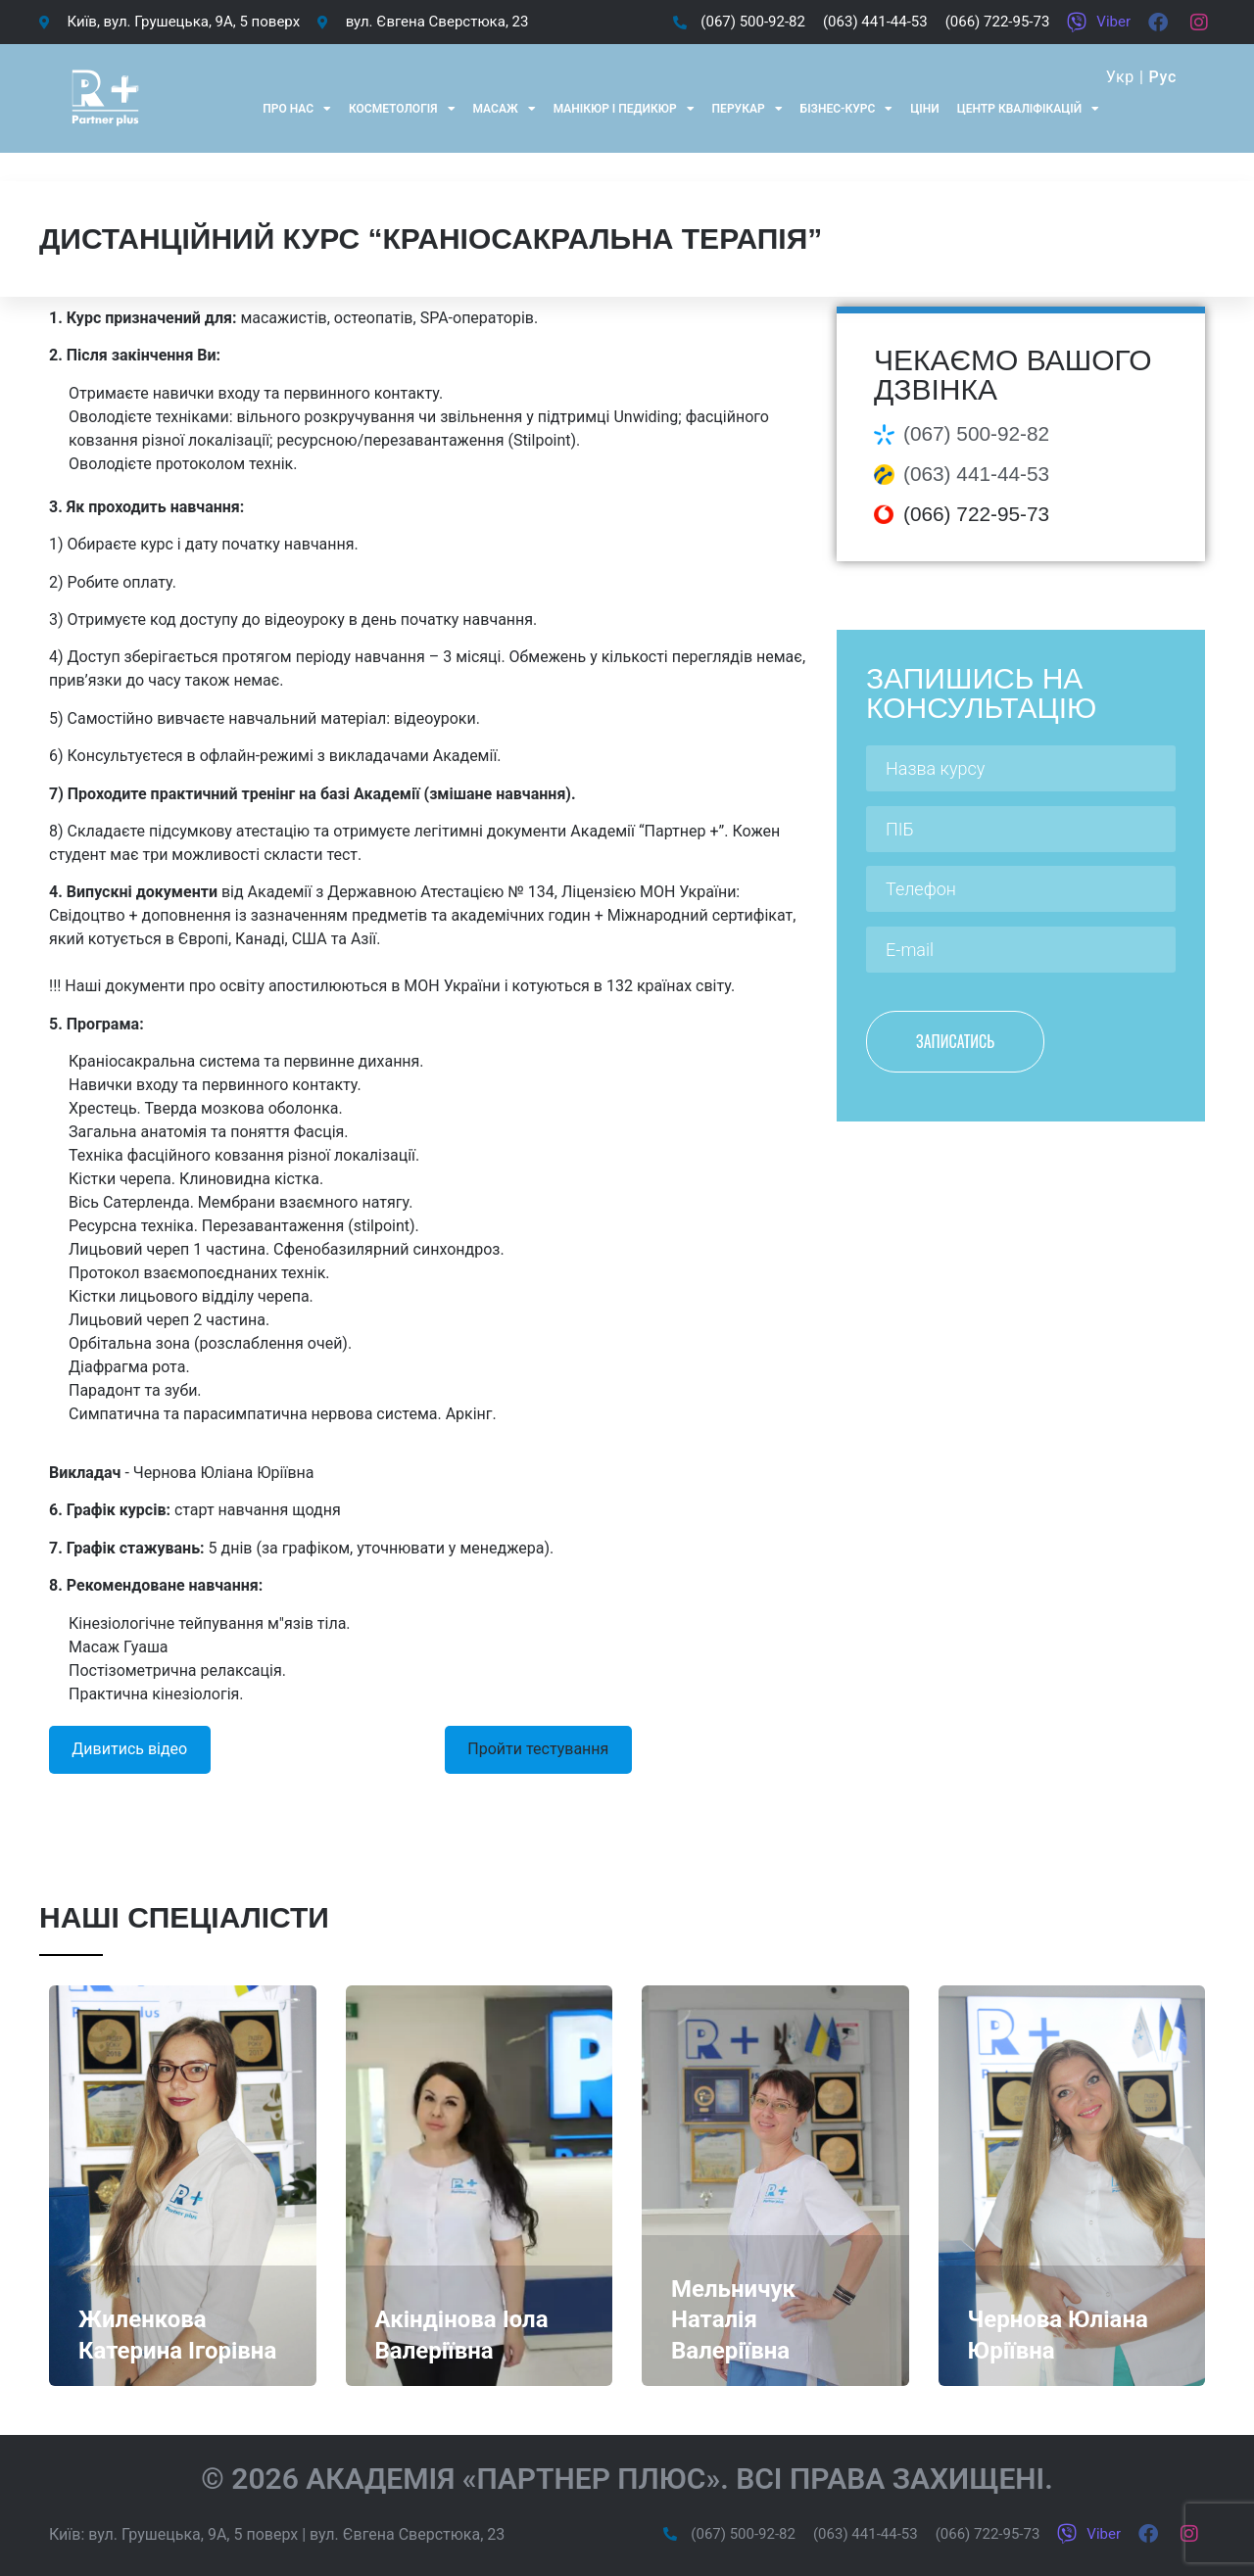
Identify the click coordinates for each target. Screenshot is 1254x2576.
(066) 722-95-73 (976, 513)
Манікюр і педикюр (624, 108)
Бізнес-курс (846, 108)
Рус (1162, 77)
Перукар (747, 108)
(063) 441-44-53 (976, 473)
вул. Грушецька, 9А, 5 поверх (193, 2534)
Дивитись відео (129, 1749)
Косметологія (402, 108)
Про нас (297, 108)
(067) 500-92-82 (976, 433)
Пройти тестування (537, 1749)
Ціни (924, 109)
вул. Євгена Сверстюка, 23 (407, 2534)
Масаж (504, 108)
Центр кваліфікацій (1028, 108)
